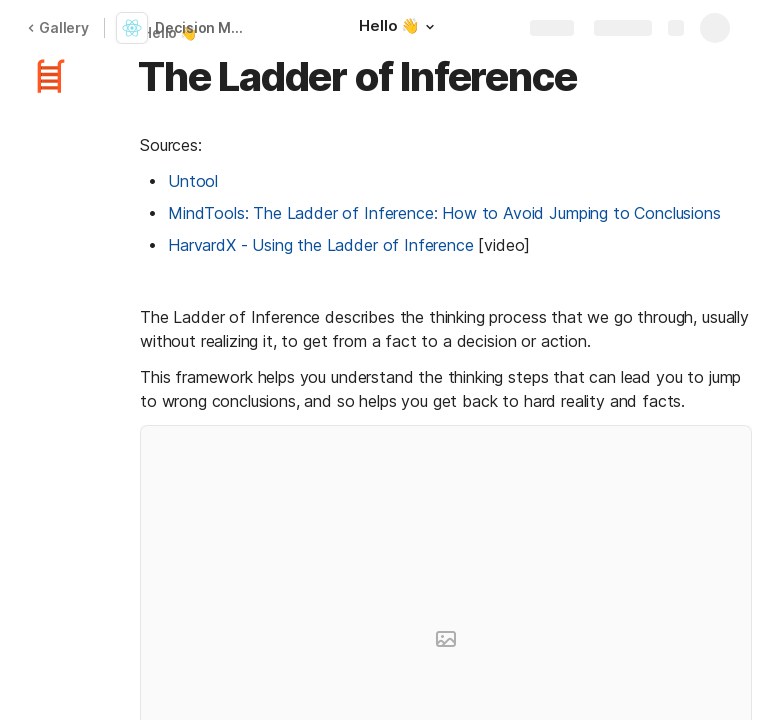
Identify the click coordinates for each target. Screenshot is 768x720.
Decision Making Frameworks (203, 27)
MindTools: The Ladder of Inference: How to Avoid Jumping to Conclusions (444, 213)
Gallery (58, 27)
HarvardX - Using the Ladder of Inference (321, 245)
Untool (193, 181)
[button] (430, 27)
